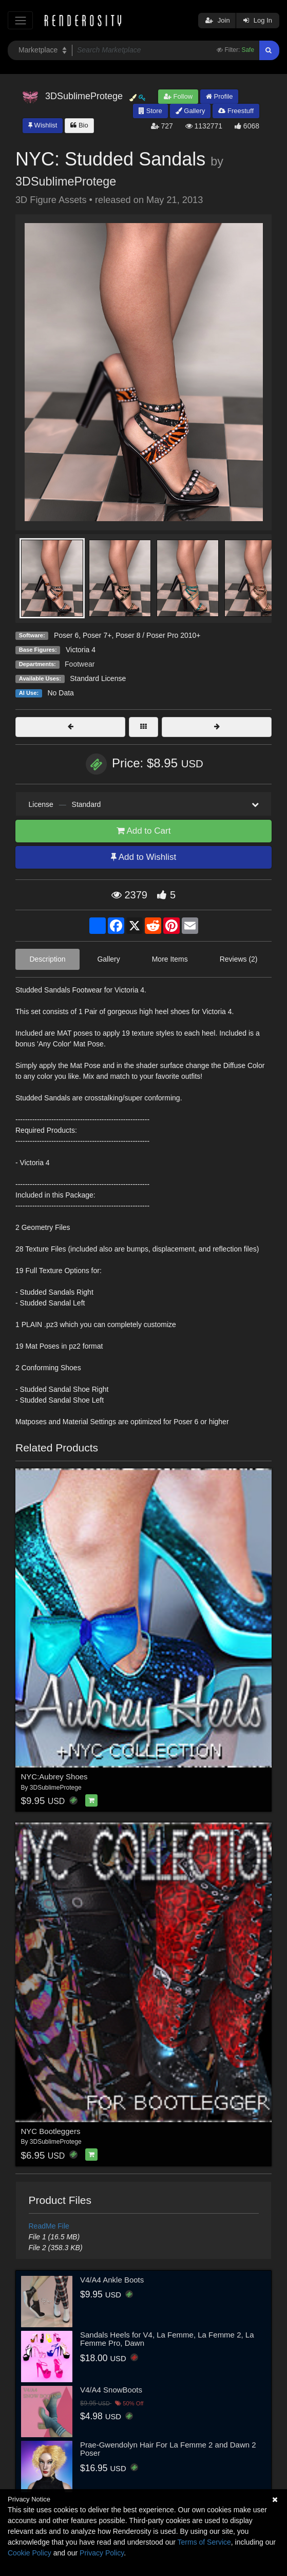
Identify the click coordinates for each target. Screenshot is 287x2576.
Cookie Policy (29, 2553)
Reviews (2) (239, 959)
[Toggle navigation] (20, 20)
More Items (170, 959)
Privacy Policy (102, 2553)
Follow (178, 96)
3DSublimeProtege (65, 181)
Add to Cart (144, 831)
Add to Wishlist (143, 857)
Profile (219, 96)
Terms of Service (204, 2542)
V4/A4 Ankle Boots (112, 2279)
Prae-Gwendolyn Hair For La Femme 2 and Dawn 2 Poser (168, 2449)
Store (150, 111)
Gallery (190, 111)
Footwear (79, 664)
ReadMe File (49, 2226)
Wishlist (42, 125)
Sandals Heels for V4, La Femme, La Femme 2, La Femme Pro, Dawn (167, 2339)
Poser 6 (66, 635)
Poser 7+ (97, 635)
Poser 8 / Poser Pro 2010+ (158, 635)
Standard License (98, 678)
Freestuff (236, 111)
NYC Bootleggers (51, 2131)
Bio (79, 125)
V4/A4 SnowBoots (111, 2389)
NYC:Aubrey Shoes (54, 1776)
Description (47, 959)
